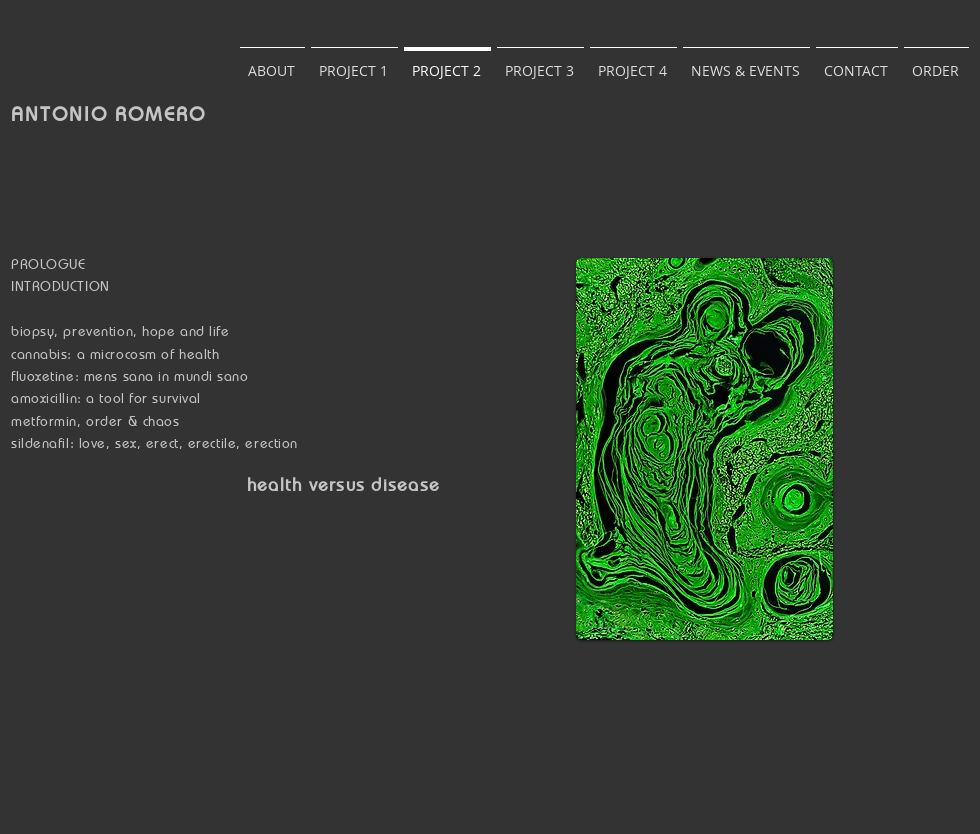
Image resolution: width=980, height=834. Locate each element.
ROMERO (160, 114)
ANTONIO (63, 114)
